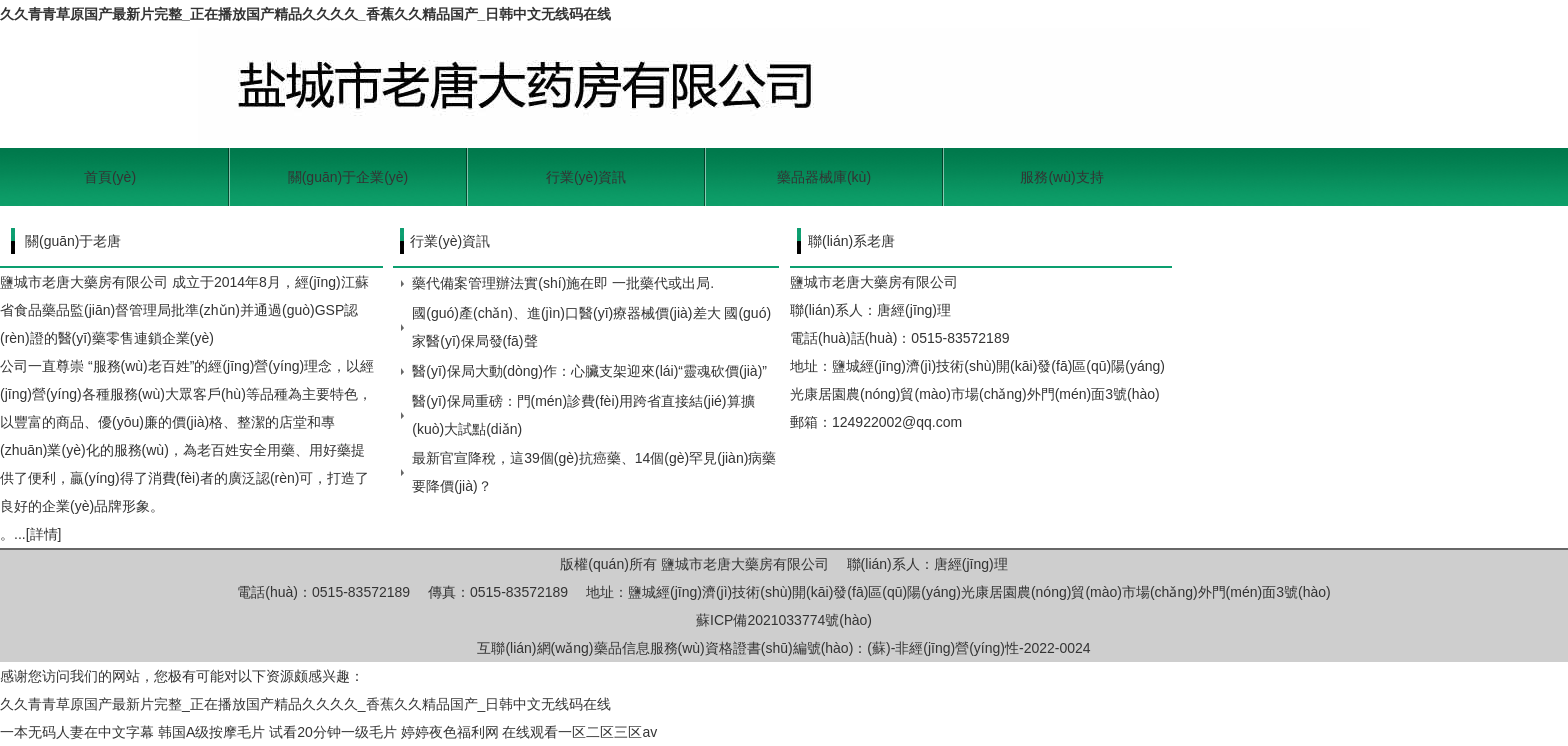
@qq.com (932, 422)
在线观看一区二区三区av (579, 732)
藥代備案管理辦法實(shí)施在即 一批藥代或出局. (563, 283)
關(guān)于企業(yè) (348, 177)
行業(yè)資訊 (586, 177)
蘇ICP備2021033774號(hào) (784, 620)
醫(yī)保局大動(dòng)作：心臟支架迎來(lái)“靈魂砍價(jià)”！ (589, 371)
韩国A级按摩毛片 (211, 732)
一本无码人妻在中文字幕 (77, 732)
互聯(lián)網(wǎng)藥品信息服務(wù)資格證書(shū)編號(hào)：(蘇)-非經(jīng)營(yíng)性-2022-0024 (783, 648)
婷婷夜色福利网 (450, 732)
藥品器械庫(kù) (824, 177)
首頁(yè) (110, 177)
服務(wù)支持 (1061, 177)
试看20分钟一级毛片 (333, 732)
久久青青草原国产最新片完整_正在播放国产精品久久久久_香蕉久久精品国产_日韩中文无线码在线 (305, 14)
